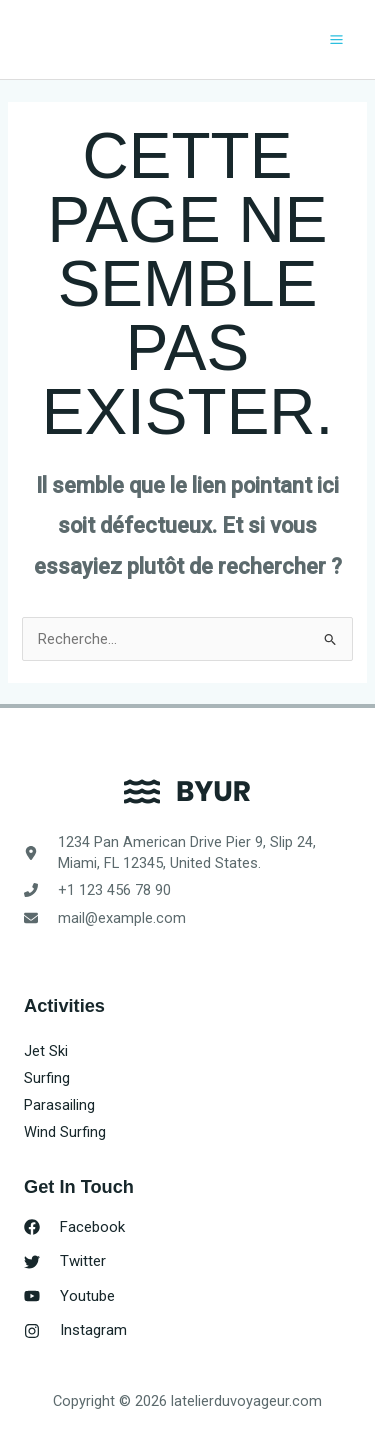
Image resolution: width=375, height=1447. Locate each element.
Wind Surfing (65, 1132)
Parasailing (59, 1105)
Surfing (47, 1078)
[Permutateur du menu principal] (336, 39)
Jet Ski (46, 1051)
